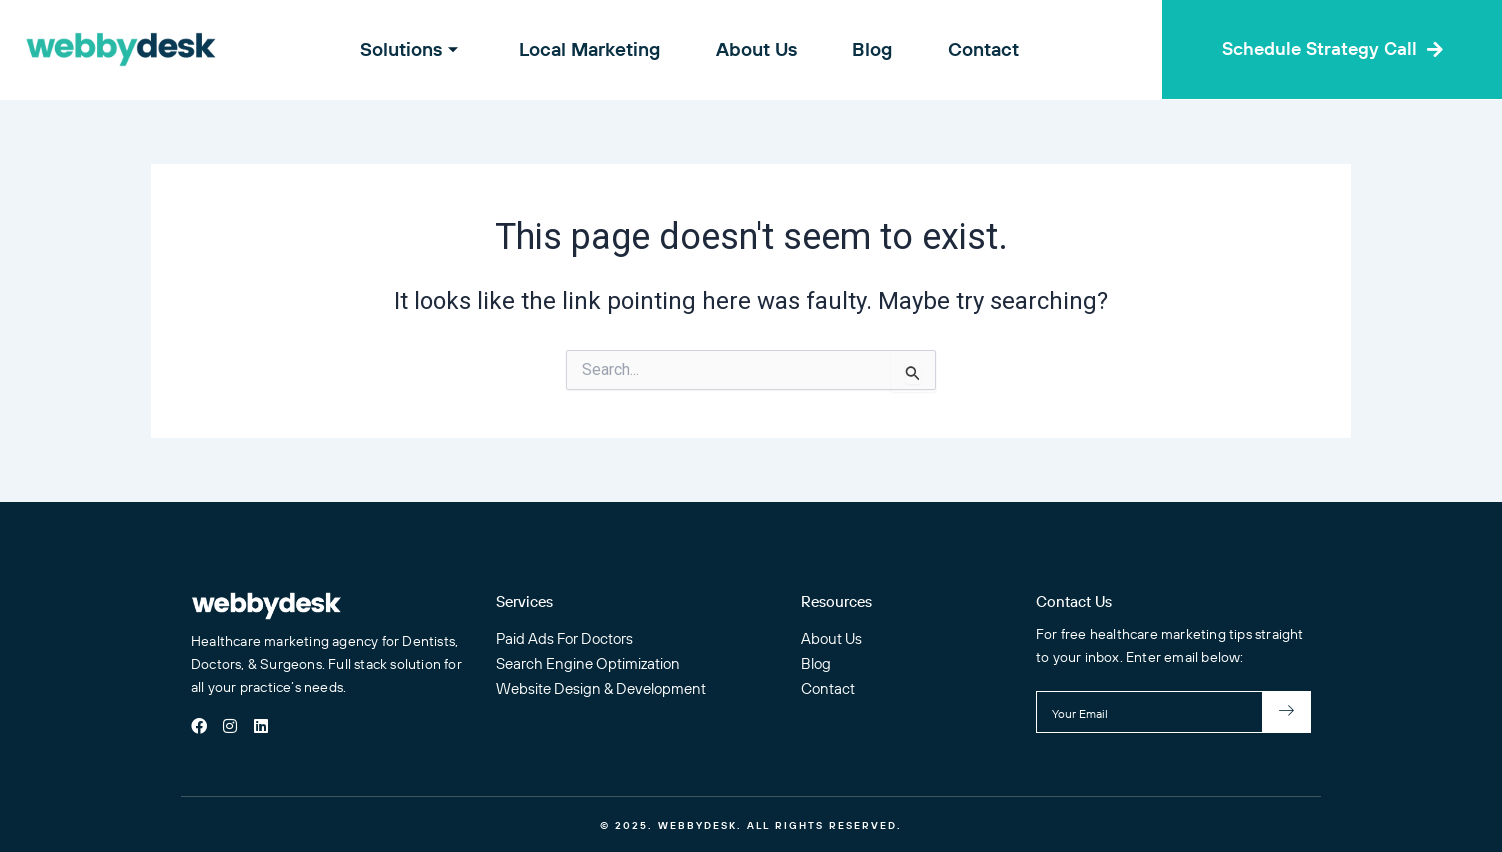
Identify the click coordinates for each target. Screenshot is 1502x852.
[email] (1149, 712)
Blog (867, 49)
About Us (756, 49)
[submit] (1287, 712)
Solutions (423, 49)
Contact (972, 49)
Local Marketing (595, 49)
